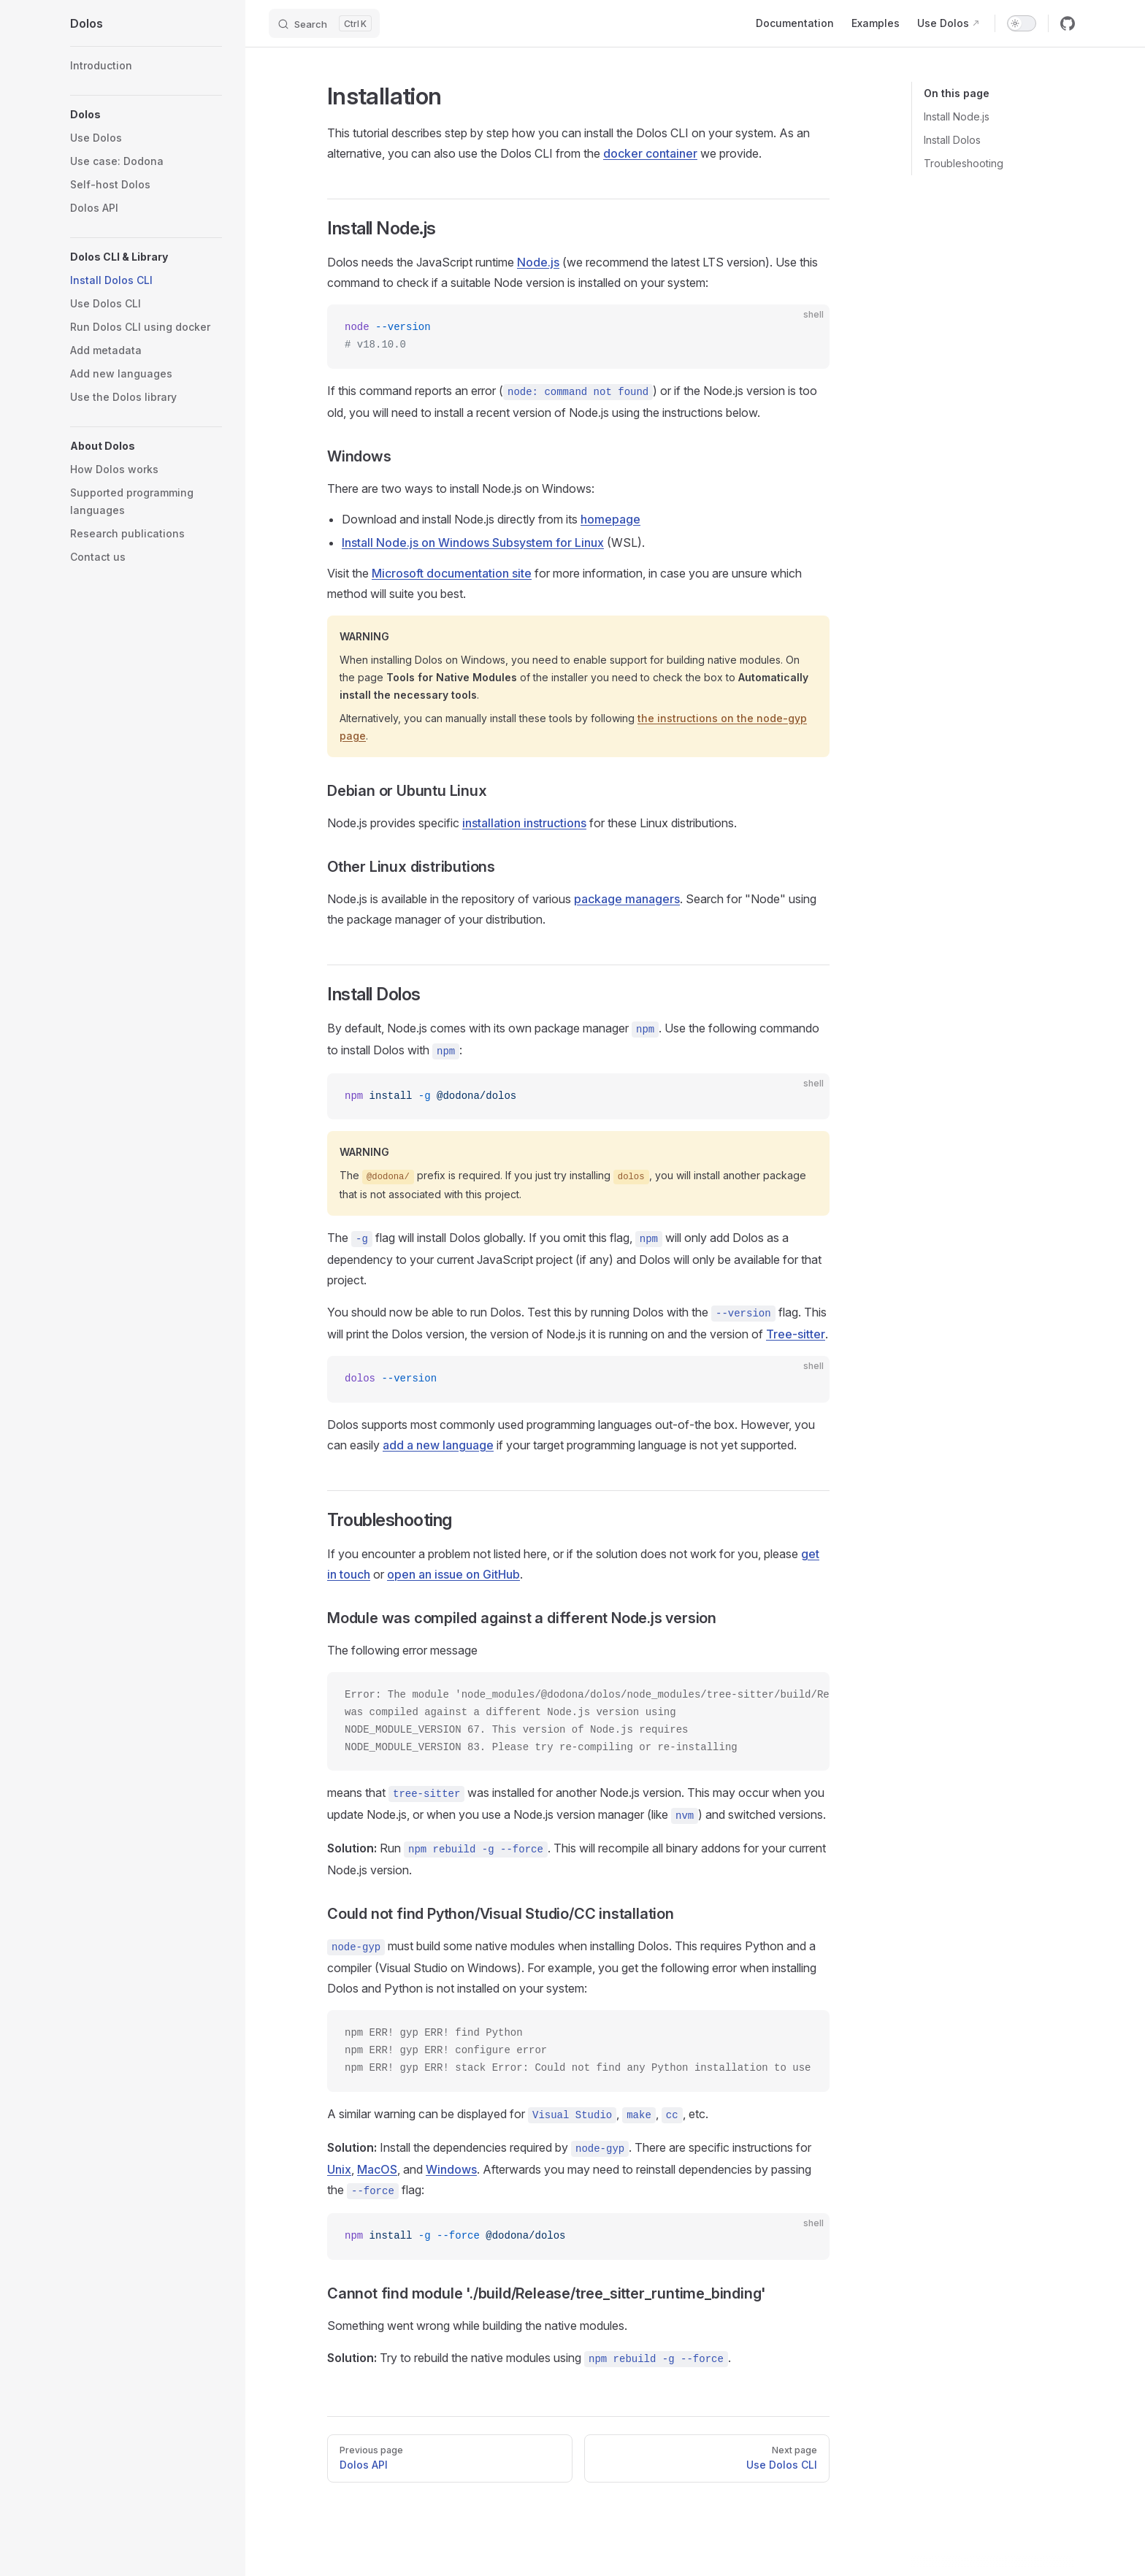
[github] (1067, 23)
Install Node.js (956, 116)
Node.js (538, 262)
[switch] (1021, 23)
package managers (627, 899)
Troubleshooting (963, 163)
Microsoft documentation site (452, 573)
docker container (650, 153)
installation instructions (524, 823)
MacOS (377, 2169)
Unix (339, 2169)
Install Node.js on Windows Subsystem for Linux (473, 542)
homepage (610, 519)
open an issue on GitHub (453, 1574)
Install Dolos (952, 140)
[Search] (324, 23)
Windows (451, 2169)
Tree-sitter (795, 1334)
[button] (146, 114)
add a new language (438, 1445)
